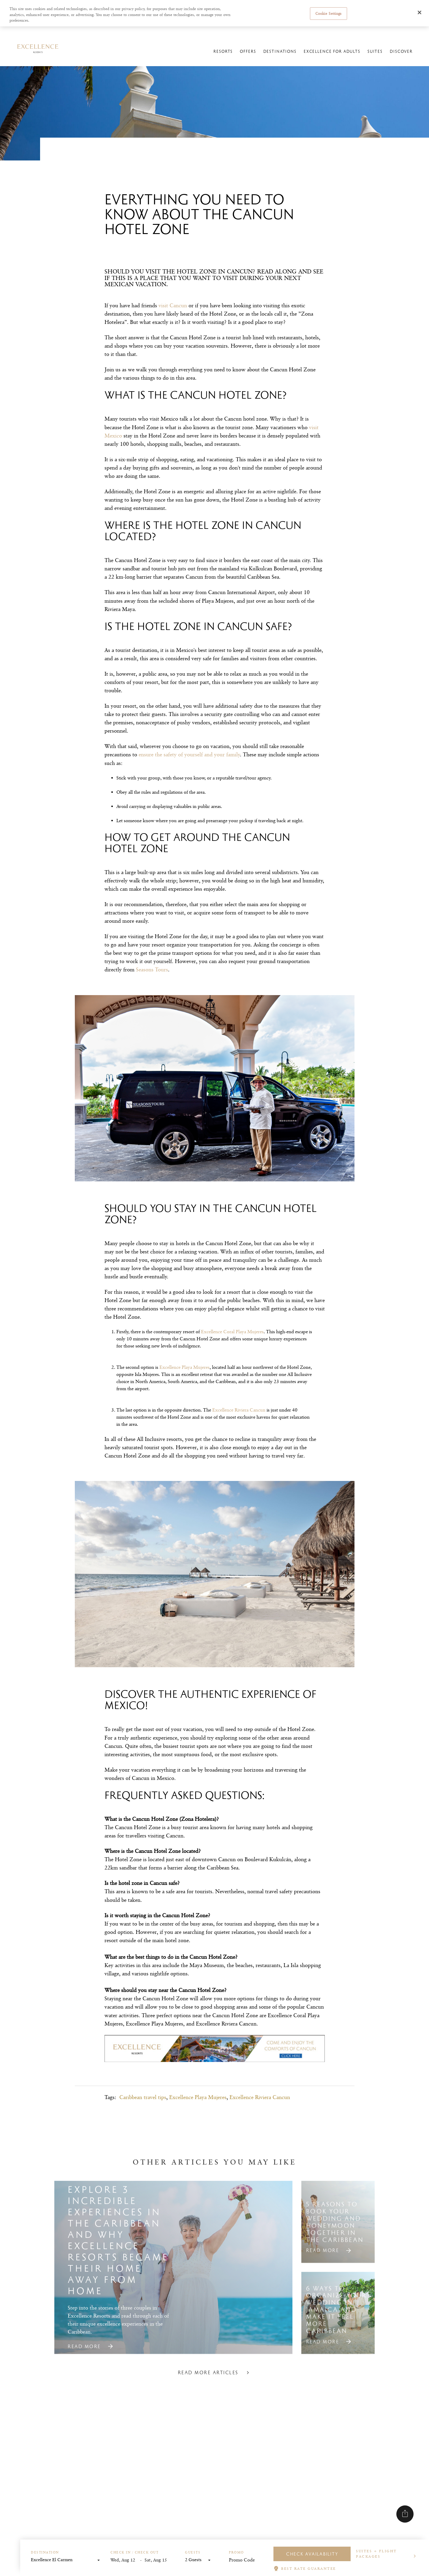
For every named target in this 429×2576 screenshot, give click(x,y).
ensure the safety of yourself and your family (189, 754)
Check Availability (312, 2554)
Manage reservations (269, 32)
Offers (246, 54)
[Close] (419, 12)
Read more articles (214, 2392)
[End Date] (159, 2560)
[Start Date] (125, 2560)
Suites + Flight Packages (376, 2554)
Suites (373, 54)
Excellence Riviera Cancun (259, 2097)
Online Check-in (305, 32)
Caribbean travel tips (142, 2097)
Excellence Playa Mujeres (198, 2097)
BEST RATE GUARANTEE (308, 2568)
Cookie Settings (328, 13)
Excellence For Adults (330, 54)
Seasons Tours (152, 969)
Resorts (221, 54)
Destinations (278, 54)
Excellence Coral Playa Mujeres (232, 1331)
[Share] (405, 2514)
